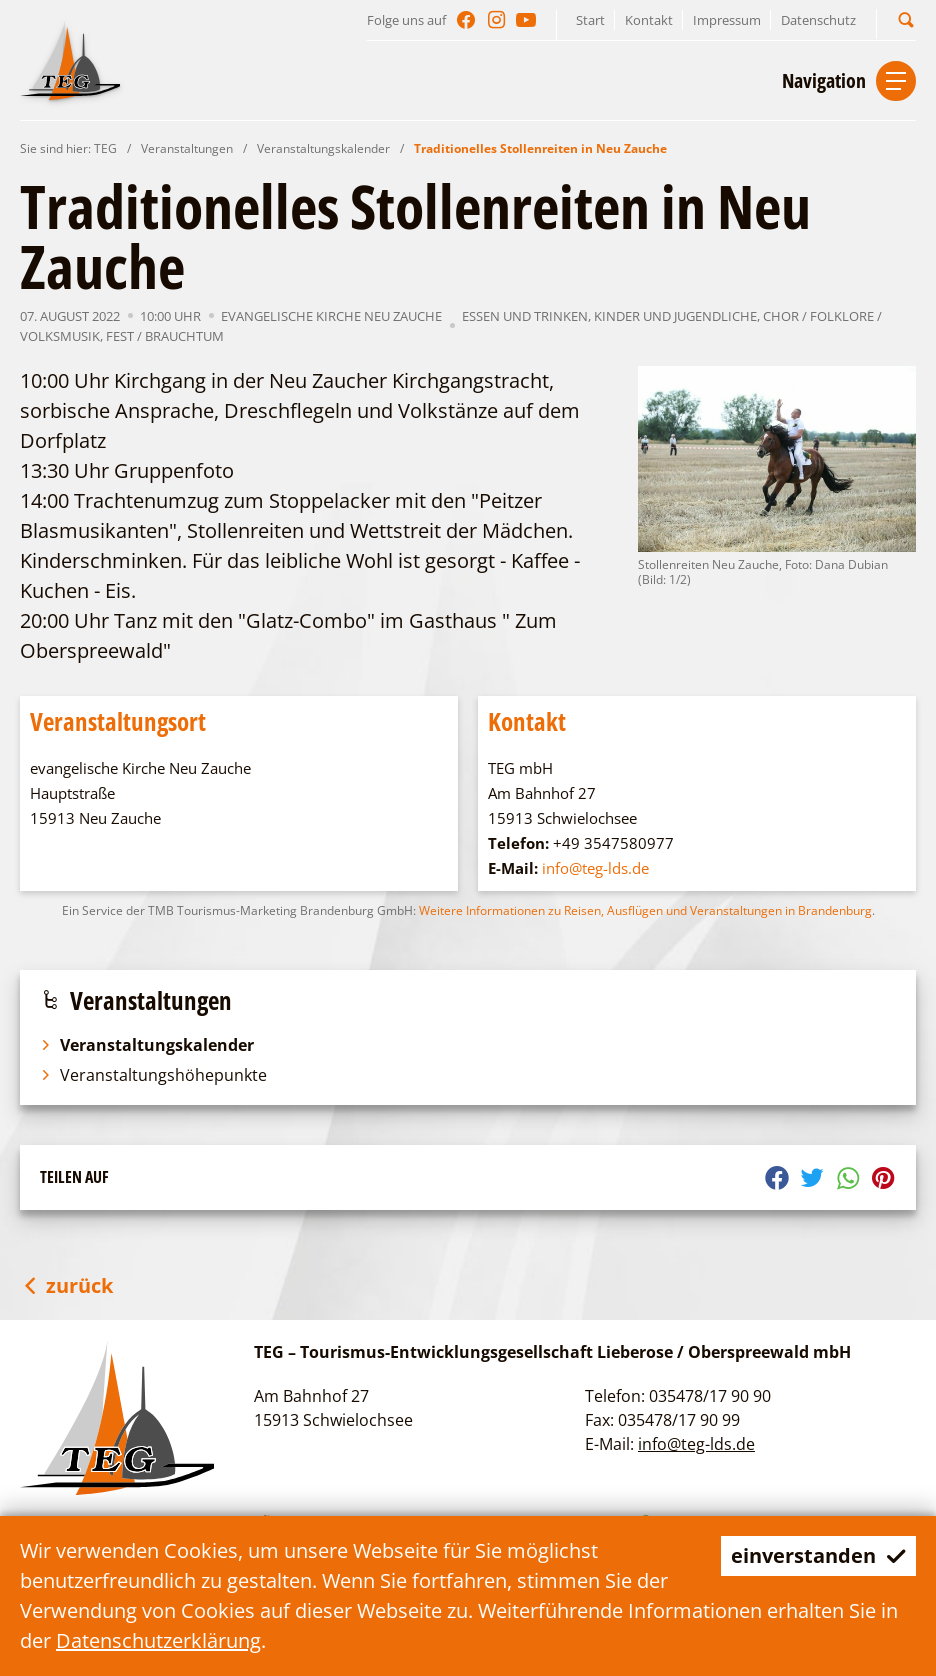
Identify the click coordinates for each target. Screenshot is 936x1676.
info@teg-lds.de (595, 868)
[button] (906, 19)
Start (590, 20)
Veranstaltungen (187, 148)
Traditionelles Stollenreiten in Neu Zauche (540, 148)
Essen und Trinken (525, 316)
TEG (105, 148)
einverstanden (818, 1555)
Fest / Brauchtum (165, 336)
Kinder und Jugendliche (675, 316)
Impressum (727, 20)
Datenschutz (818, 20)
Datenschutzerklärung (158, 1640)
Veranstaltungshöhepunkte (153, 1075)
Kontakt (649, 20)
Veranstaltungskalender (323, 148)
